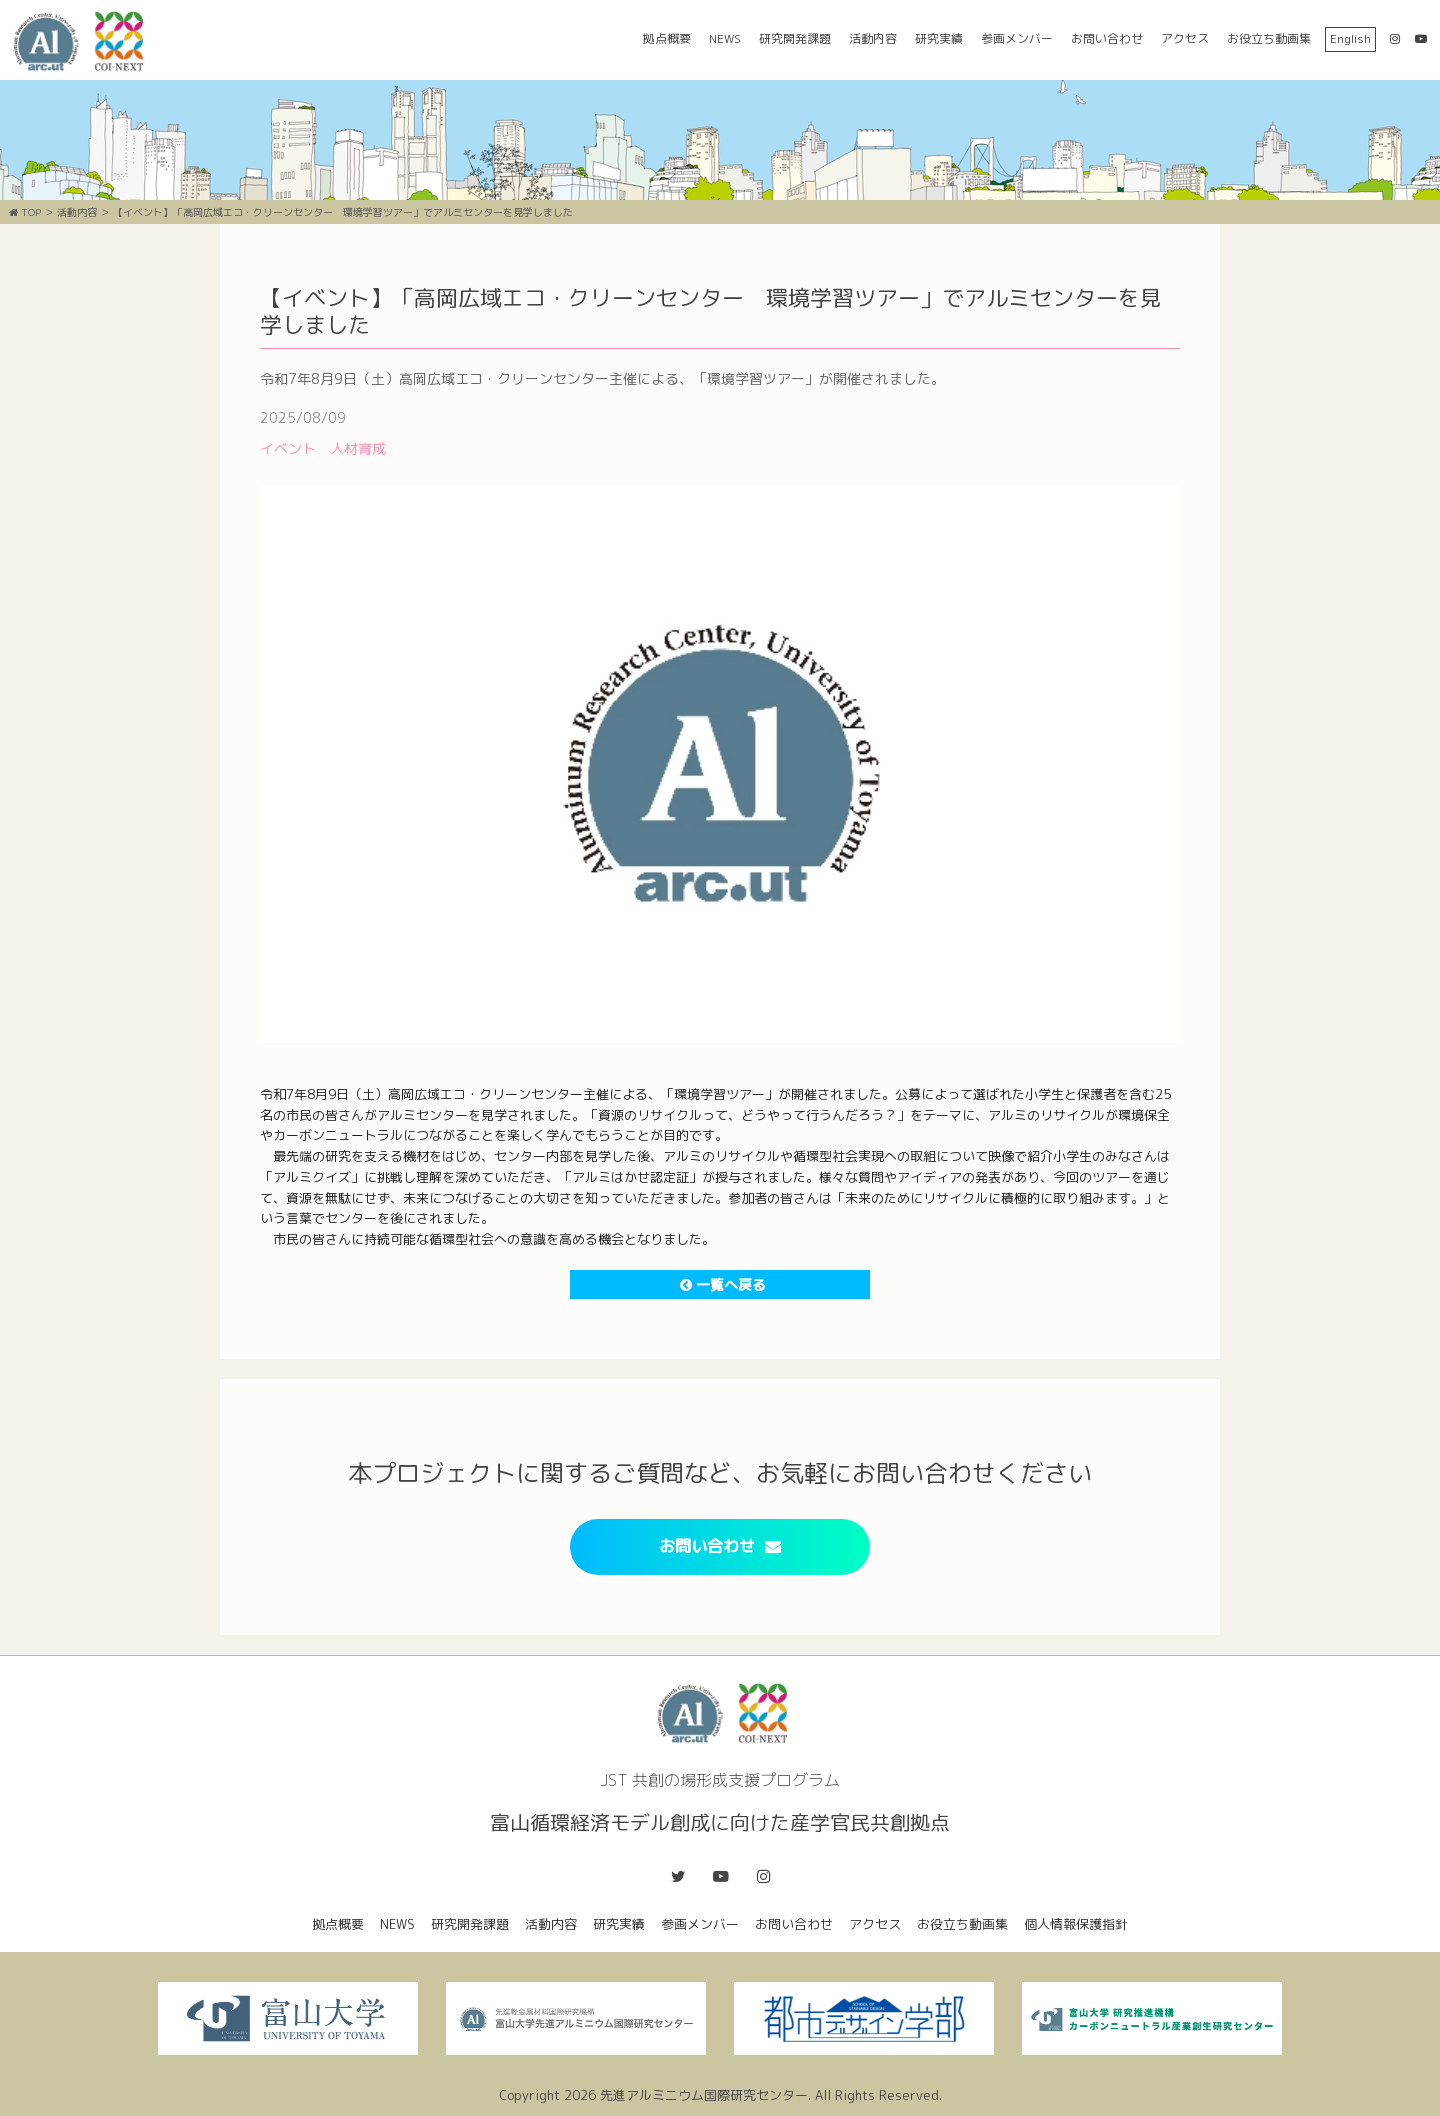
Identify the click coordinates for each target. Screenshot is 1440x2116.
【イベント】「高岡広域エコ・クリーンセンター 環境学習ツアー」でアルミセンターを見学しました (343, 212)
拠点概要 (667, 38)
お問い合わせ (1107, 38)
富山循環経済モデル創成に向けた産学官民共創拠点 (85, 41)
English (1350, 38)
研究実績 (939, 38)
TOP (25, 212)
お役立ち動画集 (1269, 38)
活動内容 (873, 38)
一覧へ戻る (723, 1284)
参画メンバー (1017, 38)
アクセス (1185, 38)
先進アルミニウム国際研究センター (704, 2095)
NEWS (725, 38)
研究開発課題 (795, 38)
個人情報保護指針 (1076, 1924)
